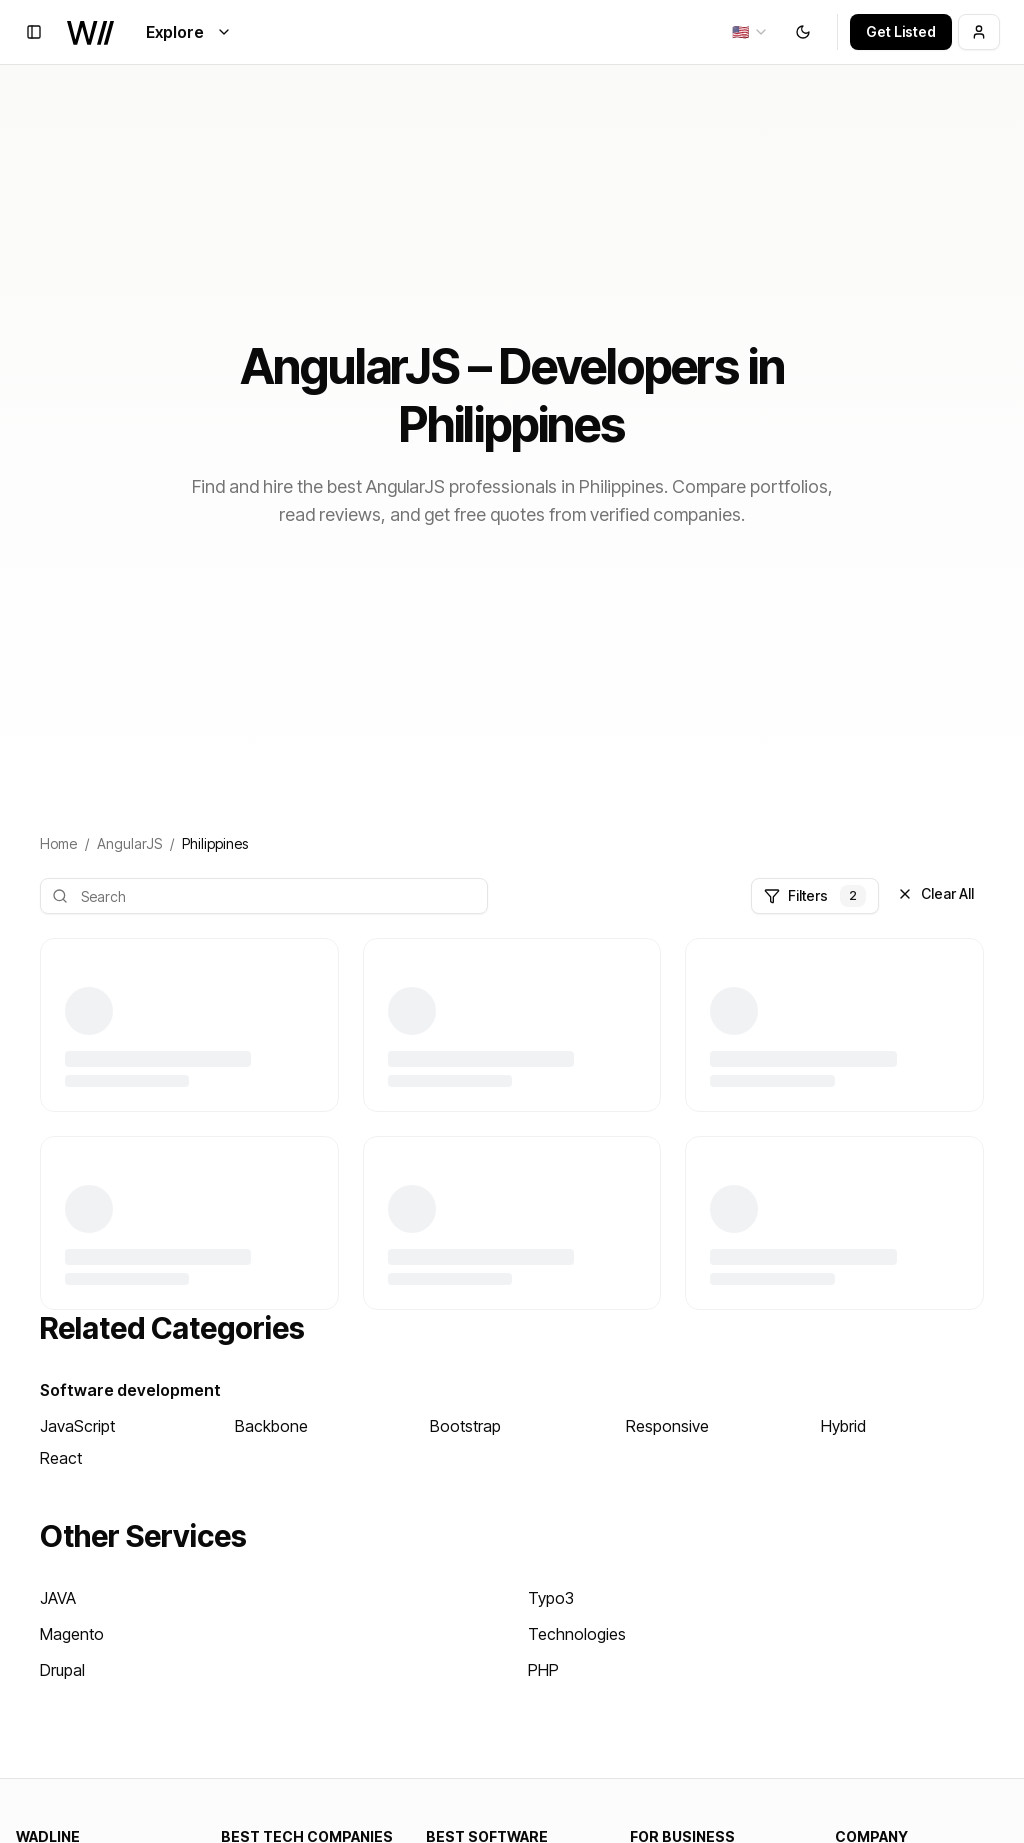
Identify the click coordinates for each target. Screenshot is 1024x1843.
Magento (72, 1634)
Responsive (667, 1426)
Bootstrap (465, 1426)
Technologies (577, 1634)
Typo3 (551, 1598)
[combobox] (750, 32)
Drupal (62, 1670)
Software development (130, 1390)
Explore (189, 32)
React (61, 1458)
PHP (543, 1670)
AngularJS (129, 843)
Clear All (935, 893)
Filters (815, 896)
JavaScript (77, 1426)
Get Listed (901, 31)
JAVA (58, 1598)
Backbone (271, 1426)
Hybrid (843, 1426)
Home (58, 843)
